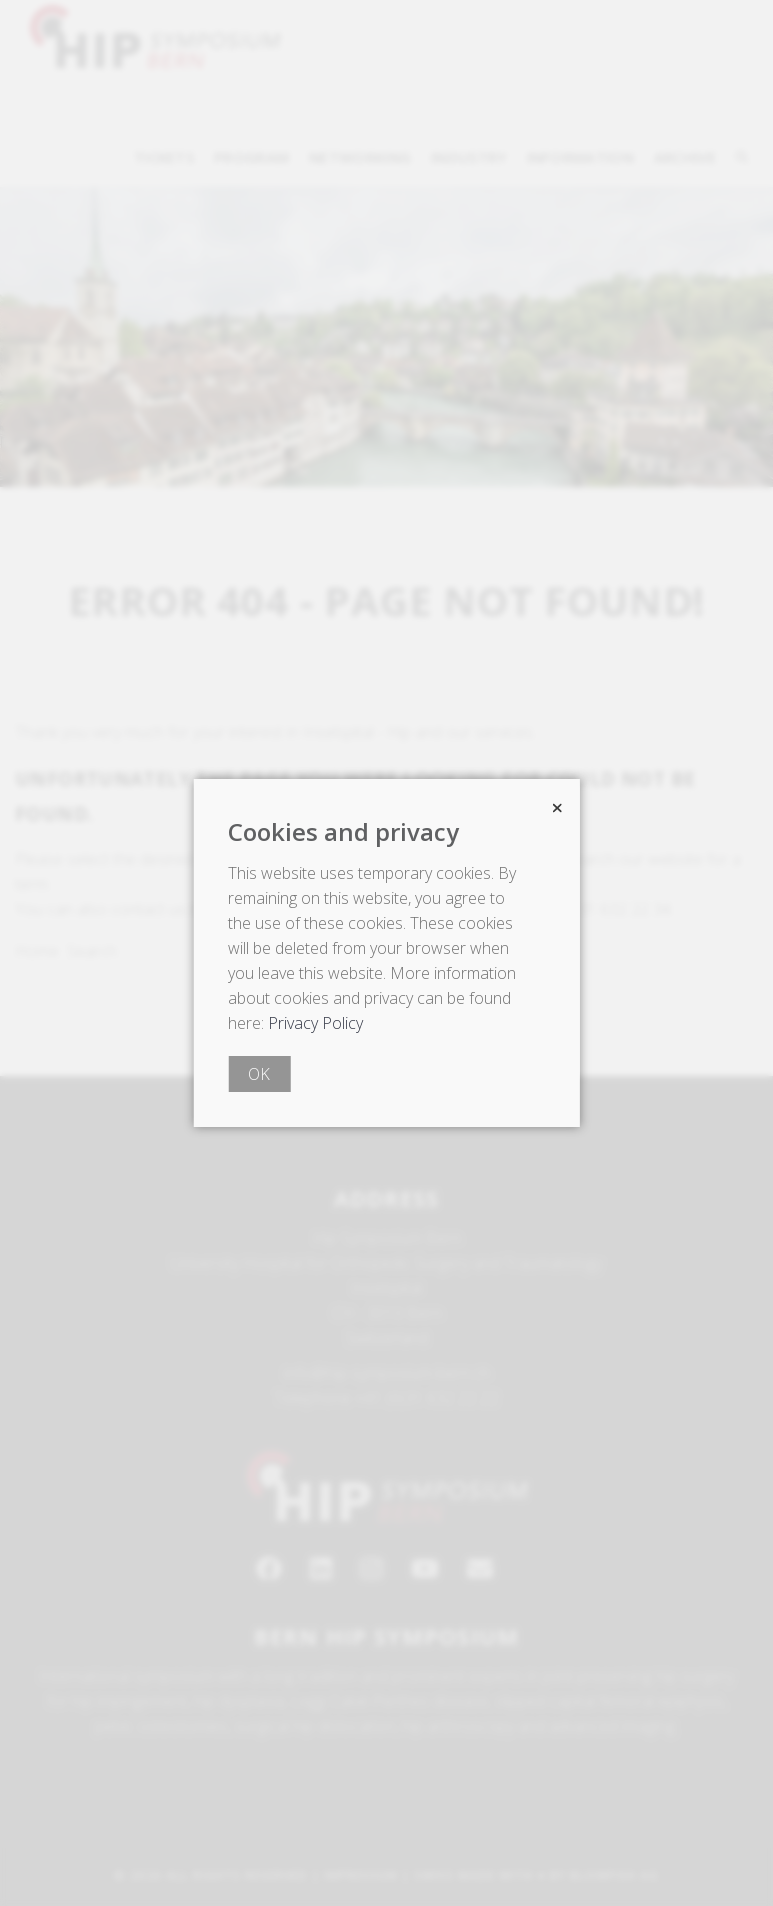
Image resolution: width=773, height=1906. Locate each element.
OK (259, 1074)
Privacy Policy (315, 1023)
